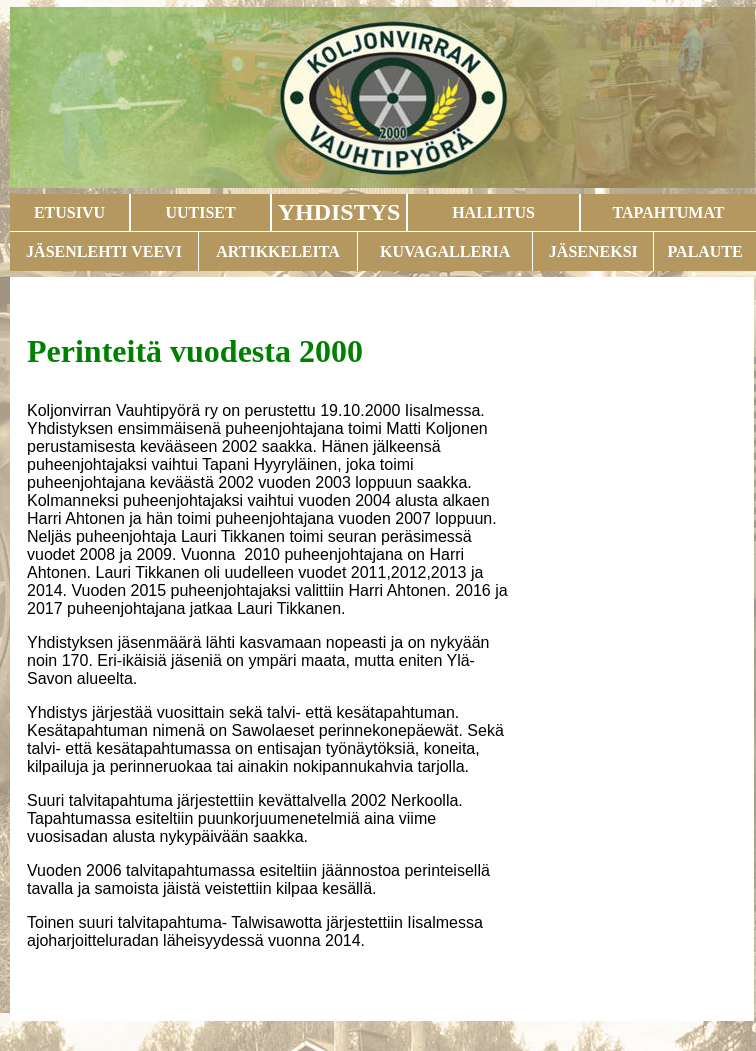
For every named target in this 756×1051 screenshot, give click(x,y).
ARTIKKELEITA (278, 251)
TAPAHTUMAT (669, 212)
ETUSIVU (69, 212)
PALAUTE (704, 251)
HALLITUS (493, 212)
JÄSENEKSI (593, 251)
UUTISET (200, 212)
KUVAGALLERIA (445, 251)
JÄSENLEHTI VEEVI (104, 251)
